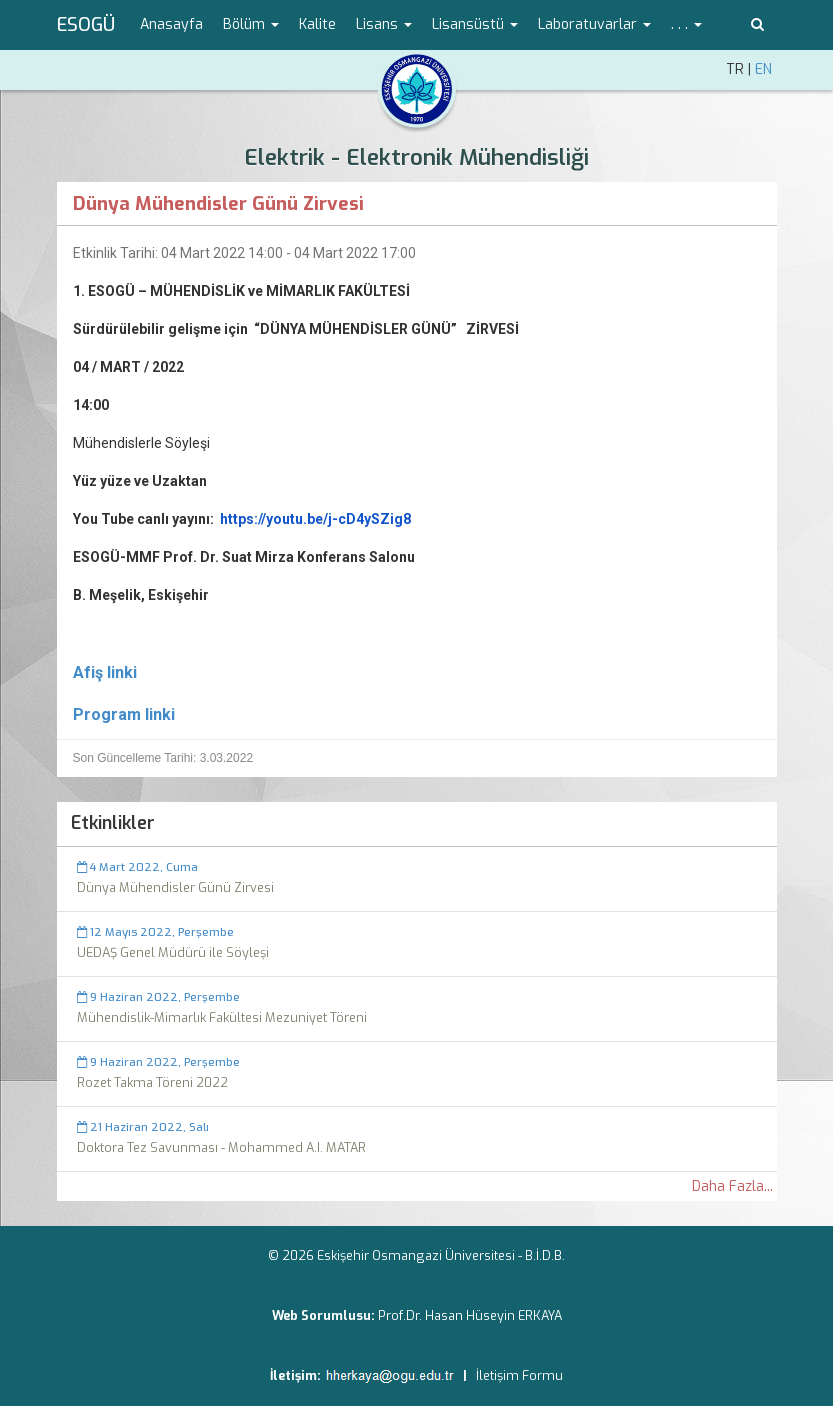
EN (763, 69)
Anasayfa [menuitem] (171, 24)
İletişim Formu (519, 1375)
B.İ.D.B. (545, 1255)
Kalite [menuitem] (317, 24)
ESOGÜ (86, 25)
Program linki (124, 714)
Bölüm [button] (251, 24)
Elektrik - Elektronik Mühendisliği (416, 157)
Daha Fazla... (732, 1186)
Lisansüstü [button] (475, 24)
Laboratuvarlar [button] (594, 24)
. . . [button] (686, 24)
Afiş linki (105, 672)
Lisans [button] (384, 24)
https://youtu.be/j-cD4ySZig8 (315, 519)
